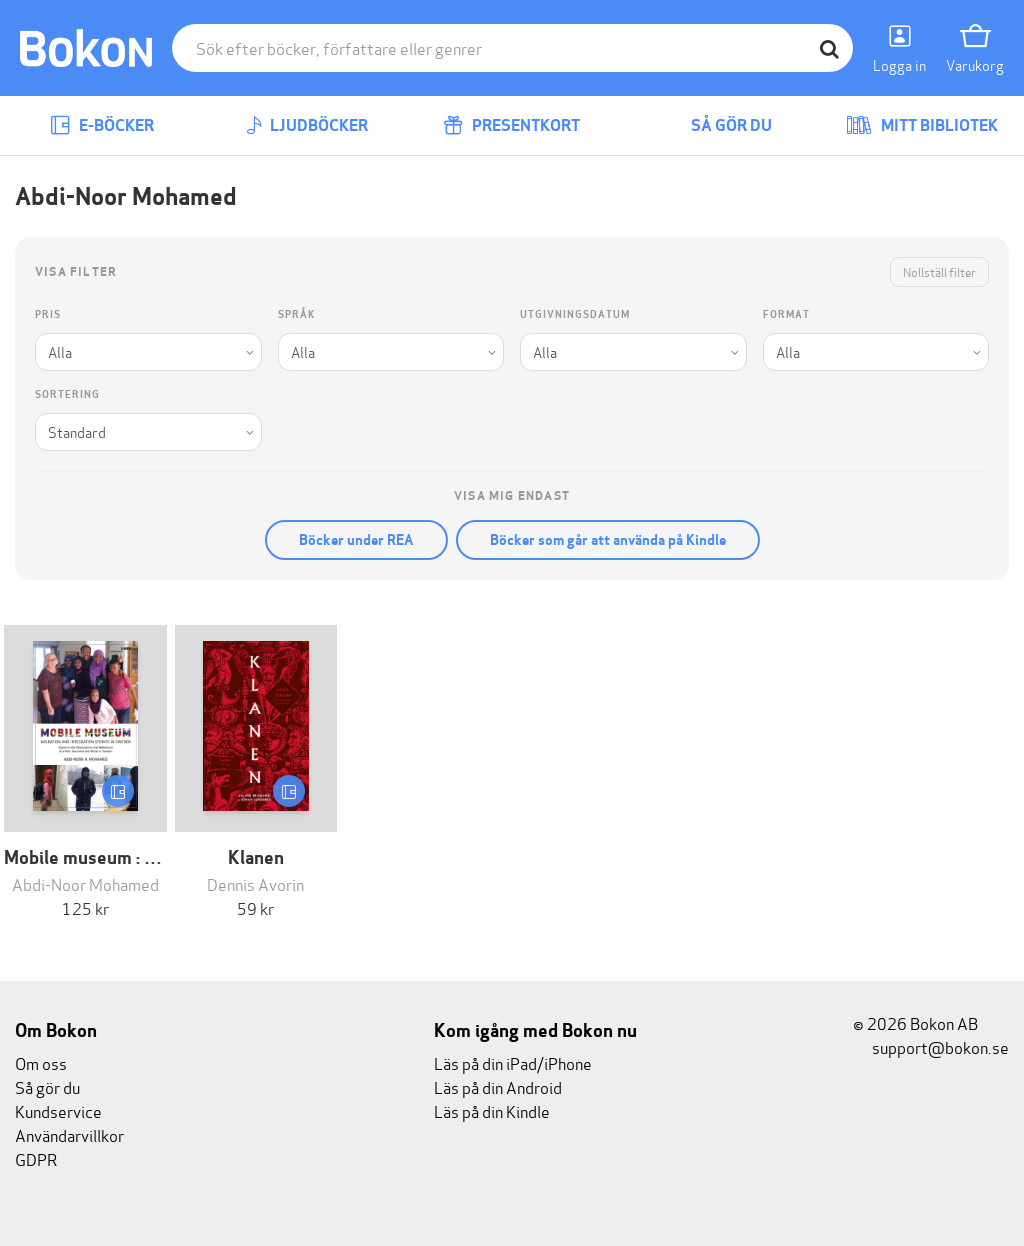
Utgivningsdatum (575, 314)
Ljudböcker (307, 125)
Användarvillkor (69, 1134)
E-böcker (102, 125)
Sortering (67, 394)
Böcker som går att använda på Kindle (608, 540)
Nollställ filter (939, 271)
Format (786, 314)
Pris (48, 314)
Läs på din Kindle (492, 1110)
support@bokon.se (931, 1046)
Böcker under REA (356, 540)
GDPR (36, 1158)
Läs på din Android (498, 1086)
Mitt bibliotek (922, 125)
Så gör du (717, 125)
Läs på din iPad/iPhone (513, 1062)
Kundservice (58, 1110)
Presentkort (511, 125)
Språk (296, 314)
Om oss (41, 1062)
